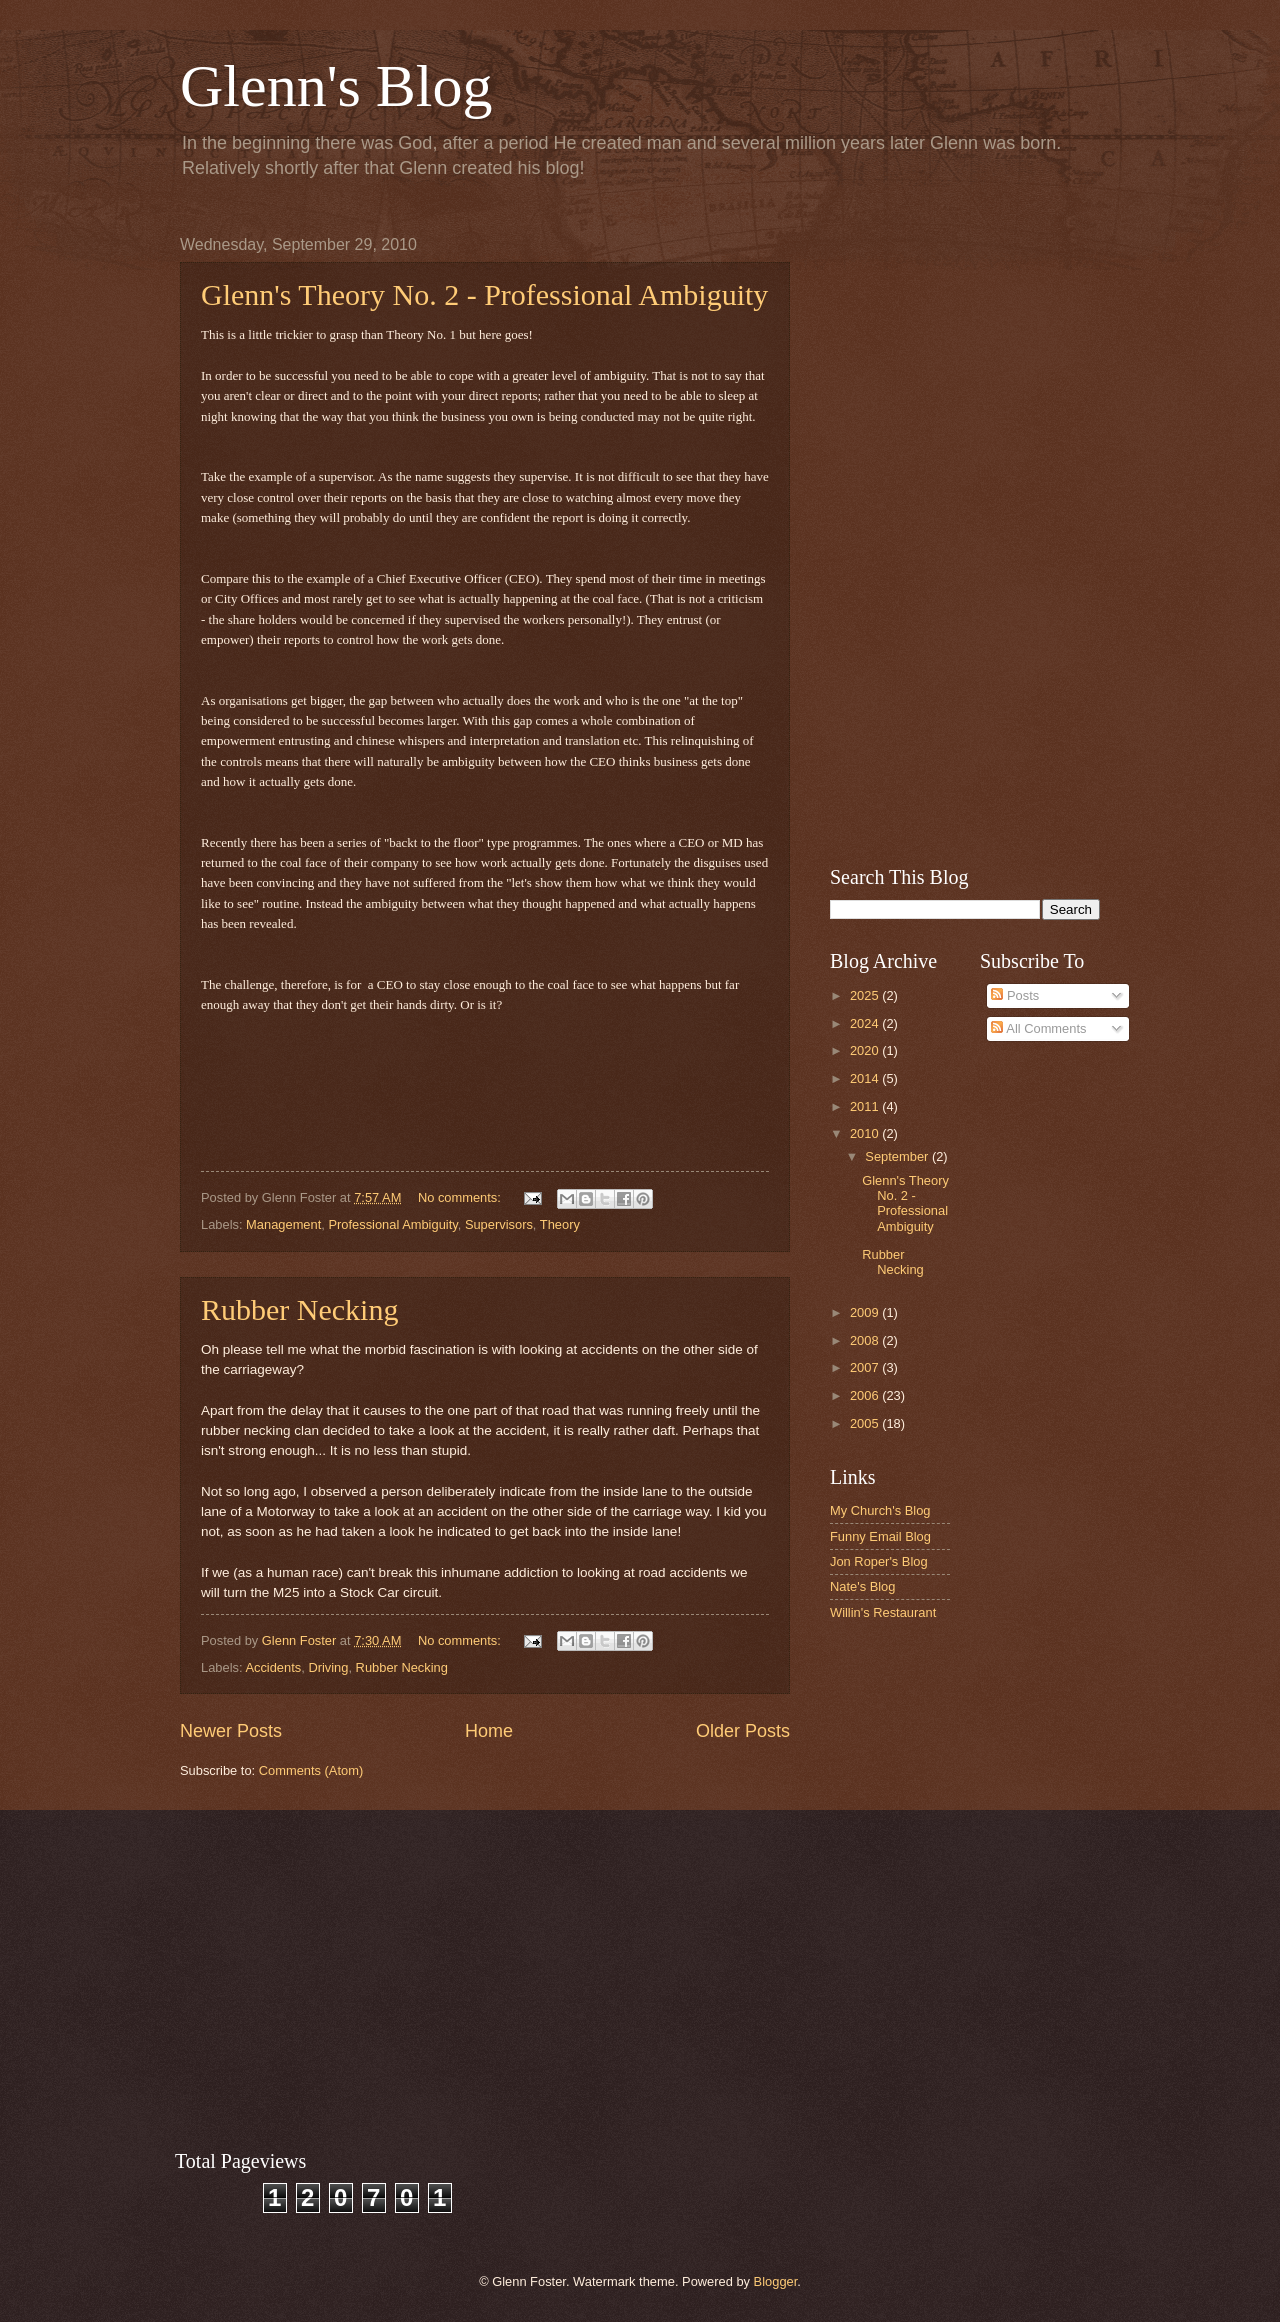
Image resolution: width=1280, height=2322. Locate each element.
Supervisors (499, 1224)
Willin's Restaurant (883, 1612)
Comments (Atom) (311, 1770)
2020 (866, 1050)
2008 (866, 1340)
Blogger (776, 2281)
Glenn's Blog (336, 86)
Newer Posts (231, 1731)
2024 (866, 1023)
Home (489, 1731)
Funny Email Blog (880, 1536)
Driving (328, 1667)
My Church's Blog (880, 1510)
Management (283, 1224)
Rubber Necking (299, 1309)
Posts (1015, 995)
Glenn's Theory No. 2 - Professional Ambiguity (484, 294)
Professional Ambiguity (392, 1224)
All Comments (1038, 1028)
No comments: (461, 1197)
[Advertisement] (965, 536)
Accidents (273, 1667)
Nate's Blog (862, 1586)
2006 (866, 1395)
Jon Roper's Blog (879, 1561)
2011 (866, 1106)
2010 (866, 1133)
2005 (866, 1423)
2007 (866, 1367)
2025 (866, 995)
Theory (560, 1224)
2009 (866, 1312)
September (898, 1156)
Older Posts (743, 1731)
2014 (866, 1078)
